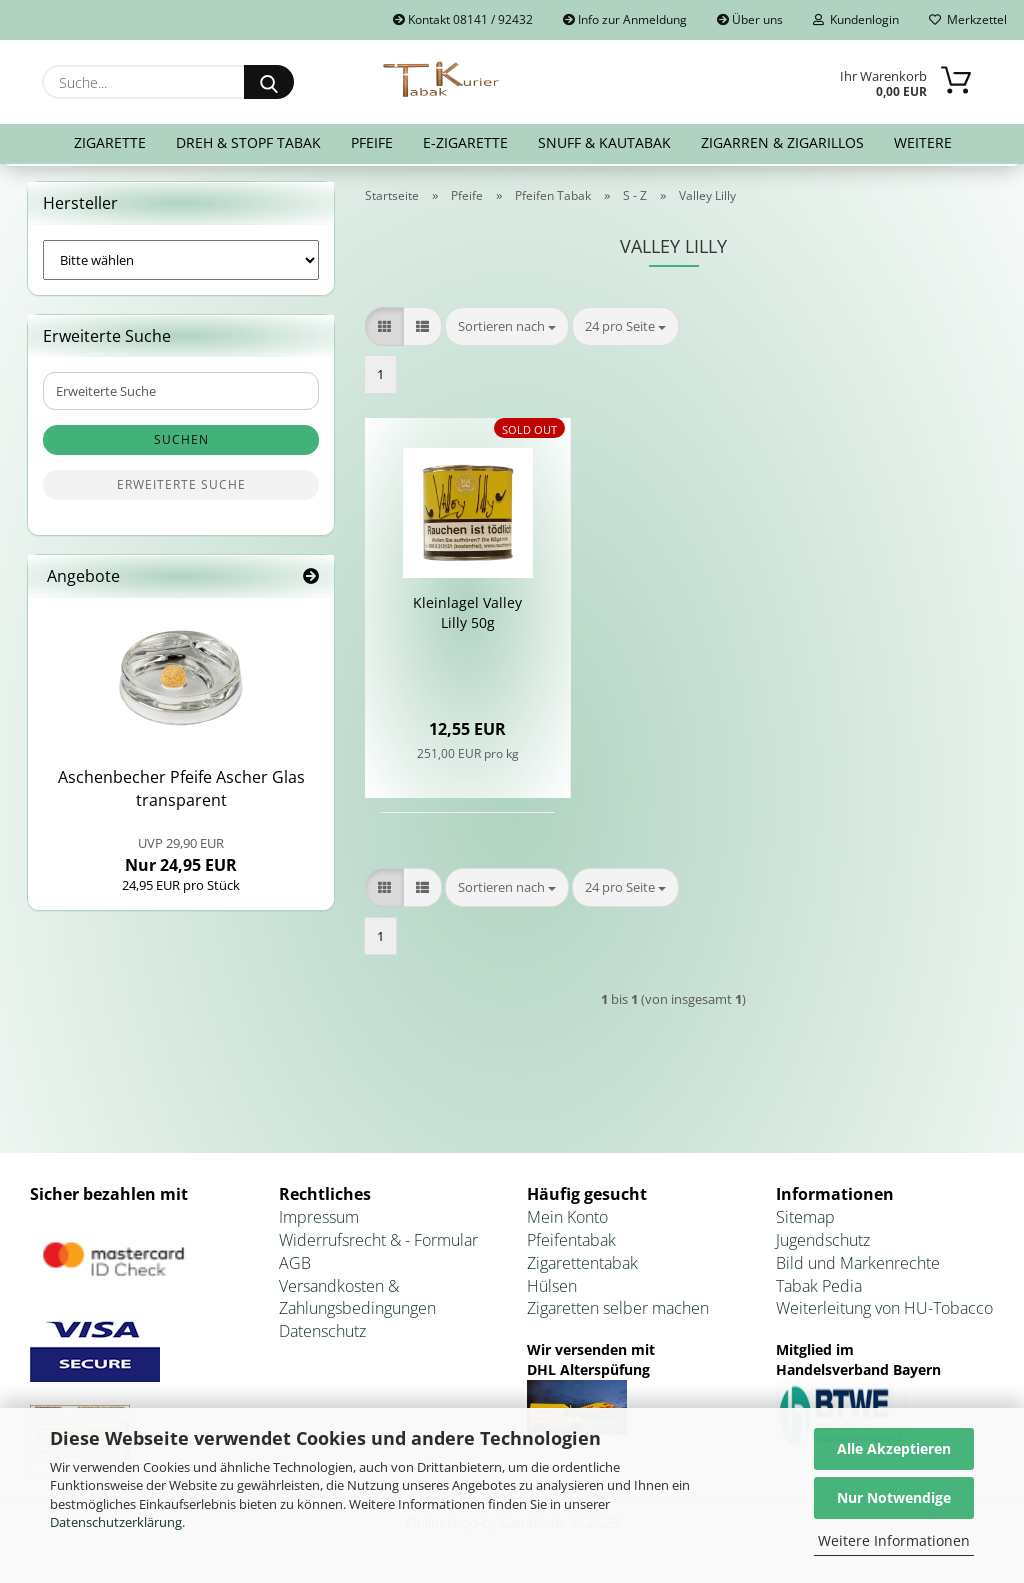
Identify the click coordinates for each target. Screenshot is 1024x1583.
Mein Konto (567, 1221)
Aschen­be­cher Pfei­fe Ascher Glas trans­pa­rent (181, 793)
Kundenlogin (856, 19)
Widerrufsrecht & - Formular (378, 1244)
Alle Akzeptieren (894, 1448)
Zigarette (110, 142)
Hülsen (552, 1290)
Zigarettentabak (582, 1267)
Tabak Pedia (819, 1290)
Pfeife (372, 142)
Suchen (181, 444)
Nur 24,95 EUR (181, 859)
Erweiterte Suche (181, 489)
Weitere (923, 142)
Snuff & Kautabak (604, 142)
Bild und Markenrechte (858, 1267)
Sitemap (805, 1221)
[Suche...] (269, 82)
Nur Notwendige (894, 1497)
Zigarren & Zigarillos (782, 142)
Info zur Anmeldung (625, 19)
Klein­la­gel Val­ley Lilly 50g (467, 617)
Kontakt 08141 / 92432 (463, 19)
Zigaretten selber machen (618, 1313)
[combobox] (507, 330)
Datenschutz (322, 1335)
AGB (295, 1267)
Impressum (319, 1221)
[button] (384, 330)
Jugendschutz (823, 1244)
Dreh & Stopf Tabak (248, 142)
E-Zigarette (465, 142)
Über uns (750, 19)
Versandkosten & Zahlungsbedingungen (357, 1301)
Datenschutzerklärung (116, 1522)
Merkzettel (968, 19)
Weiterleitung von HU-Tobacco (884, 1313)
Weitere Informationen (894, 1540)
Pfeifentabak (571, 1244)
